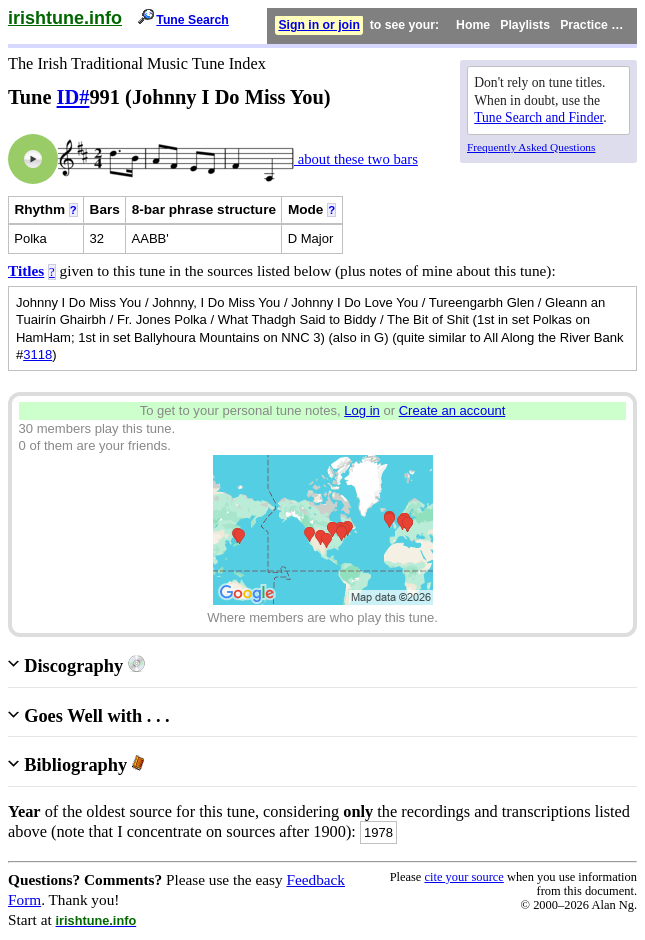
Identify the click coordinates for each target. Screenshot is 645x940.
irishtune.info (65, 18)
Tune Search (192, 20)
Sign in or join (319, 25)
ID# (73, 97)
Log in (362, 410)
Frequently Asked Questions (531, 147)
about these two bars (356, 159)
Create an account (452, 410)
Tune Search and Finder (538, 117)
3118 (37, 354)
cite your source (463, 877)
